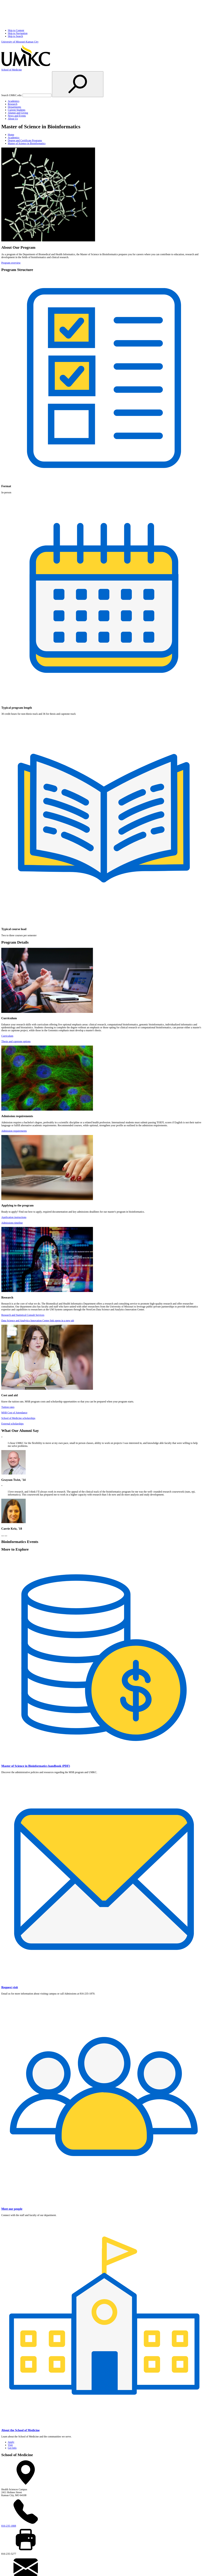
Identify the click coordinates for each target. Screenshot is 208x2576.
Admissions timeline (12, 1222)
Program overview (11, 262)
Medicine (11, 69)
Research (12, 104)
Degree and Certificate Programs (25, 140)
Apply (11, 2442)
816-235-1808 (8, 2525)
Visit (10, 2445)
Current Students (16, 109)
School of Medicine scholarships (18, 1418)
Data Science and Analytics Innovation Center (37, 1320)
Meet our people (11, 2209)
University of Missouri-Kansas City (20, 41)
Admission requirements (14, 1130)
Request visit (9, 1987)
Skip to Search (15, 36)
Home (11, 134)
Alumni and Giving (18, 112)
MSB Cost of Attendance (14, 1412)
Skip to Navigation (17, 33)
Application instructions (13, 1217)
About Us (13, 118)
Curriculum (7, 1035)
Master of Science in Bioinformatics (27, 143)
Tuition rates (7, 1407)
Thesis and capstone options (16, 1041)
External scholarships (12, 1423)
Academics (13, 101)
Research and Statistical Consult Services (22, 1315)
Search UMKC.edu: (11, 95)
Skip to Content (16, 30)
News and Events (17, 115)
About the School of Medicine (20, 2430)
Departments (14, 107)
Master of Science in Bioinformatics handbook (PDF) (35, 1766)
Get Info (12, 2448)
